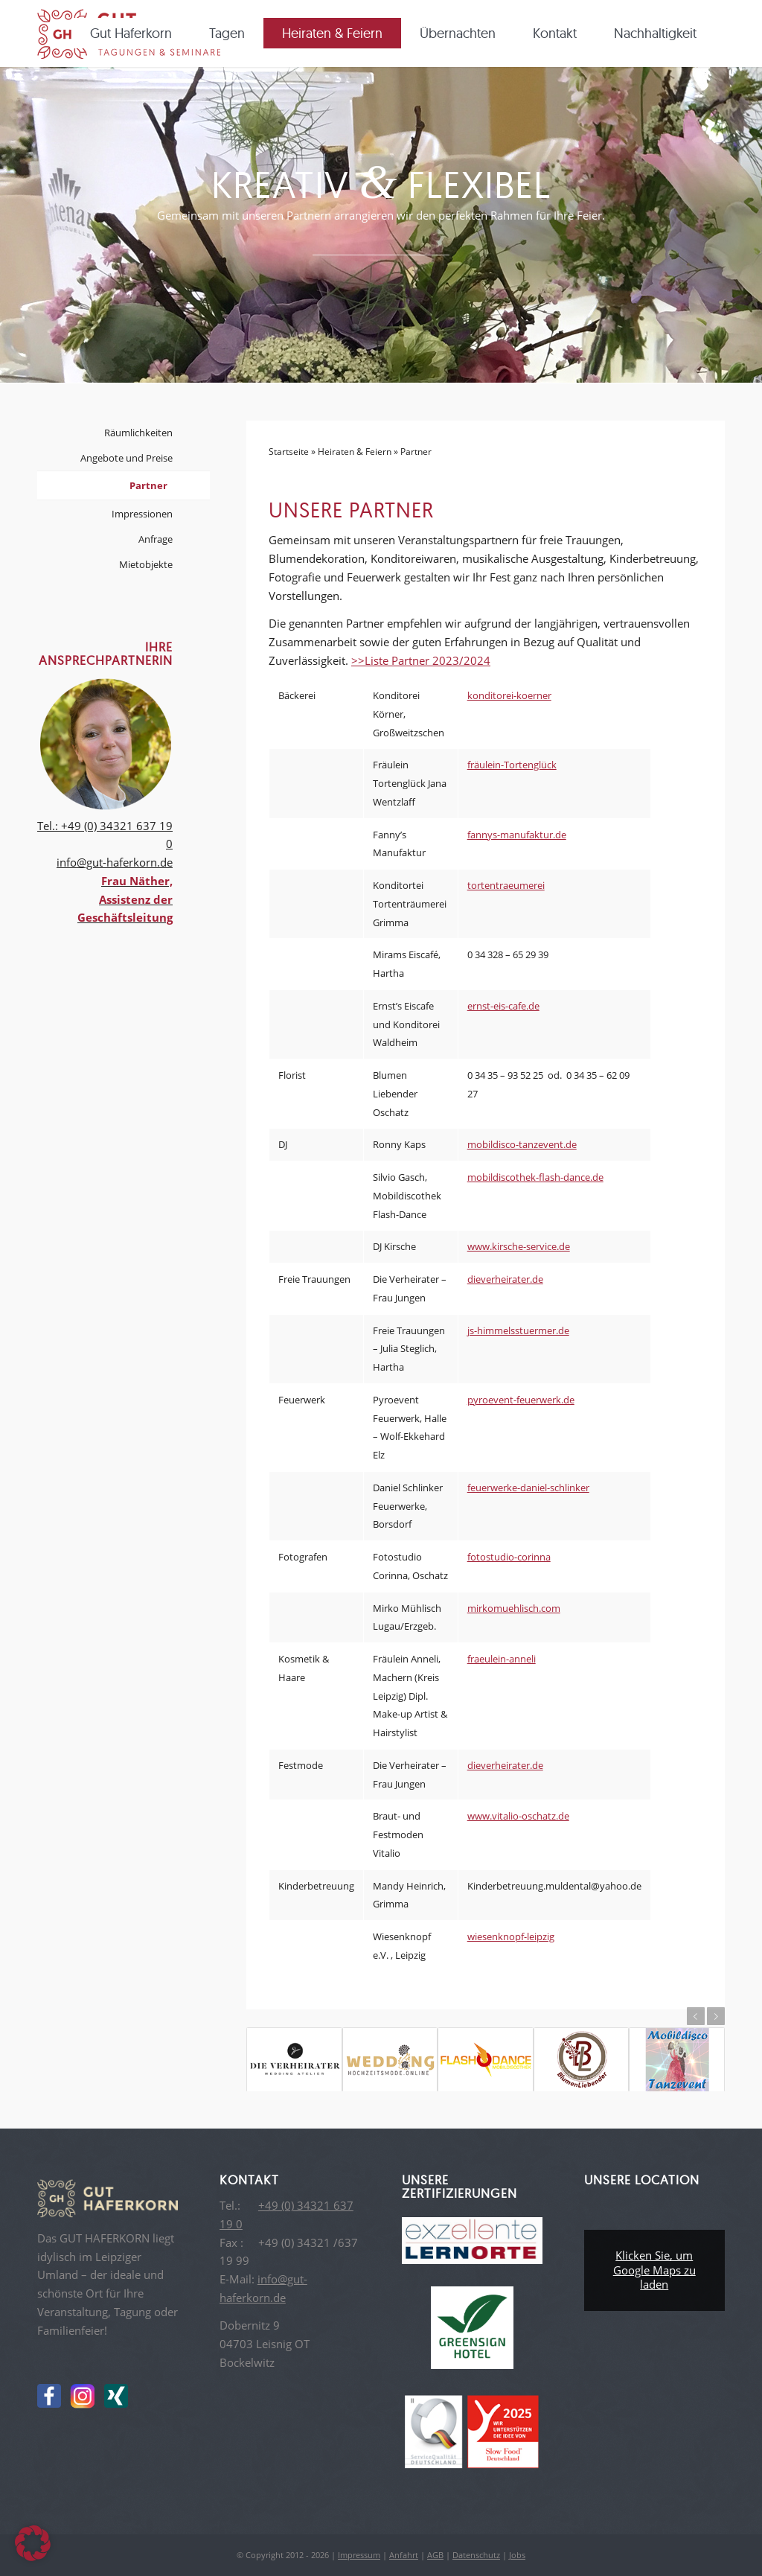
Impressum (359, 2554)
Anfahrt (403, 2554)
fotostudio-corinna (509, 1556)
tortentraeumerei (506, 885)
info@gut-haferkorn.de (115, 862)
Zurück (696, 2016)
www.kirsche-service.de (518, 1246)
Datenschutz (476, 2554)
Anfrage (155, 539)
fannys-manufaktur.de (516, 834)
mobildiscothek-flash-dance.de (535, 1177)
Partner (148, 485)
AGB (435, 2554)
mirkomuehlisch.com (513, 1608)
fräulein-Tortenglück (512, 764)
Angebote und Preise (126, 458)
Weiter (716, 2016)
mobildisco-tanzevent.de (522, 1144)
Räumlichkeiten (138, 432)
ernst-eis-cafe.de (503, 1006)
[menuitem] (135, 33)
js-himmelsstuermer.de (518, 1330)
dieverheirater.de (505, 1279)
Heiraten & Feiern (354, 451)
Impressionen (142, 513)
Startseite (289, 451)
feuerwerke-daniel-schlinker (528, 1487)
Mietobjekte (146, 564)
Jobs (517, 2554)
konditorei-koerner (509, 695)
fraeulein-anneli (501, 1658)
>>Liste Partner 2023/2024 (420, 660)
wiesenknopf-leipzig (510, 1936)
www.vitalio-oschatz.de (518, 1816)
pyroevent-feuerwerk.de (520, 1399)
